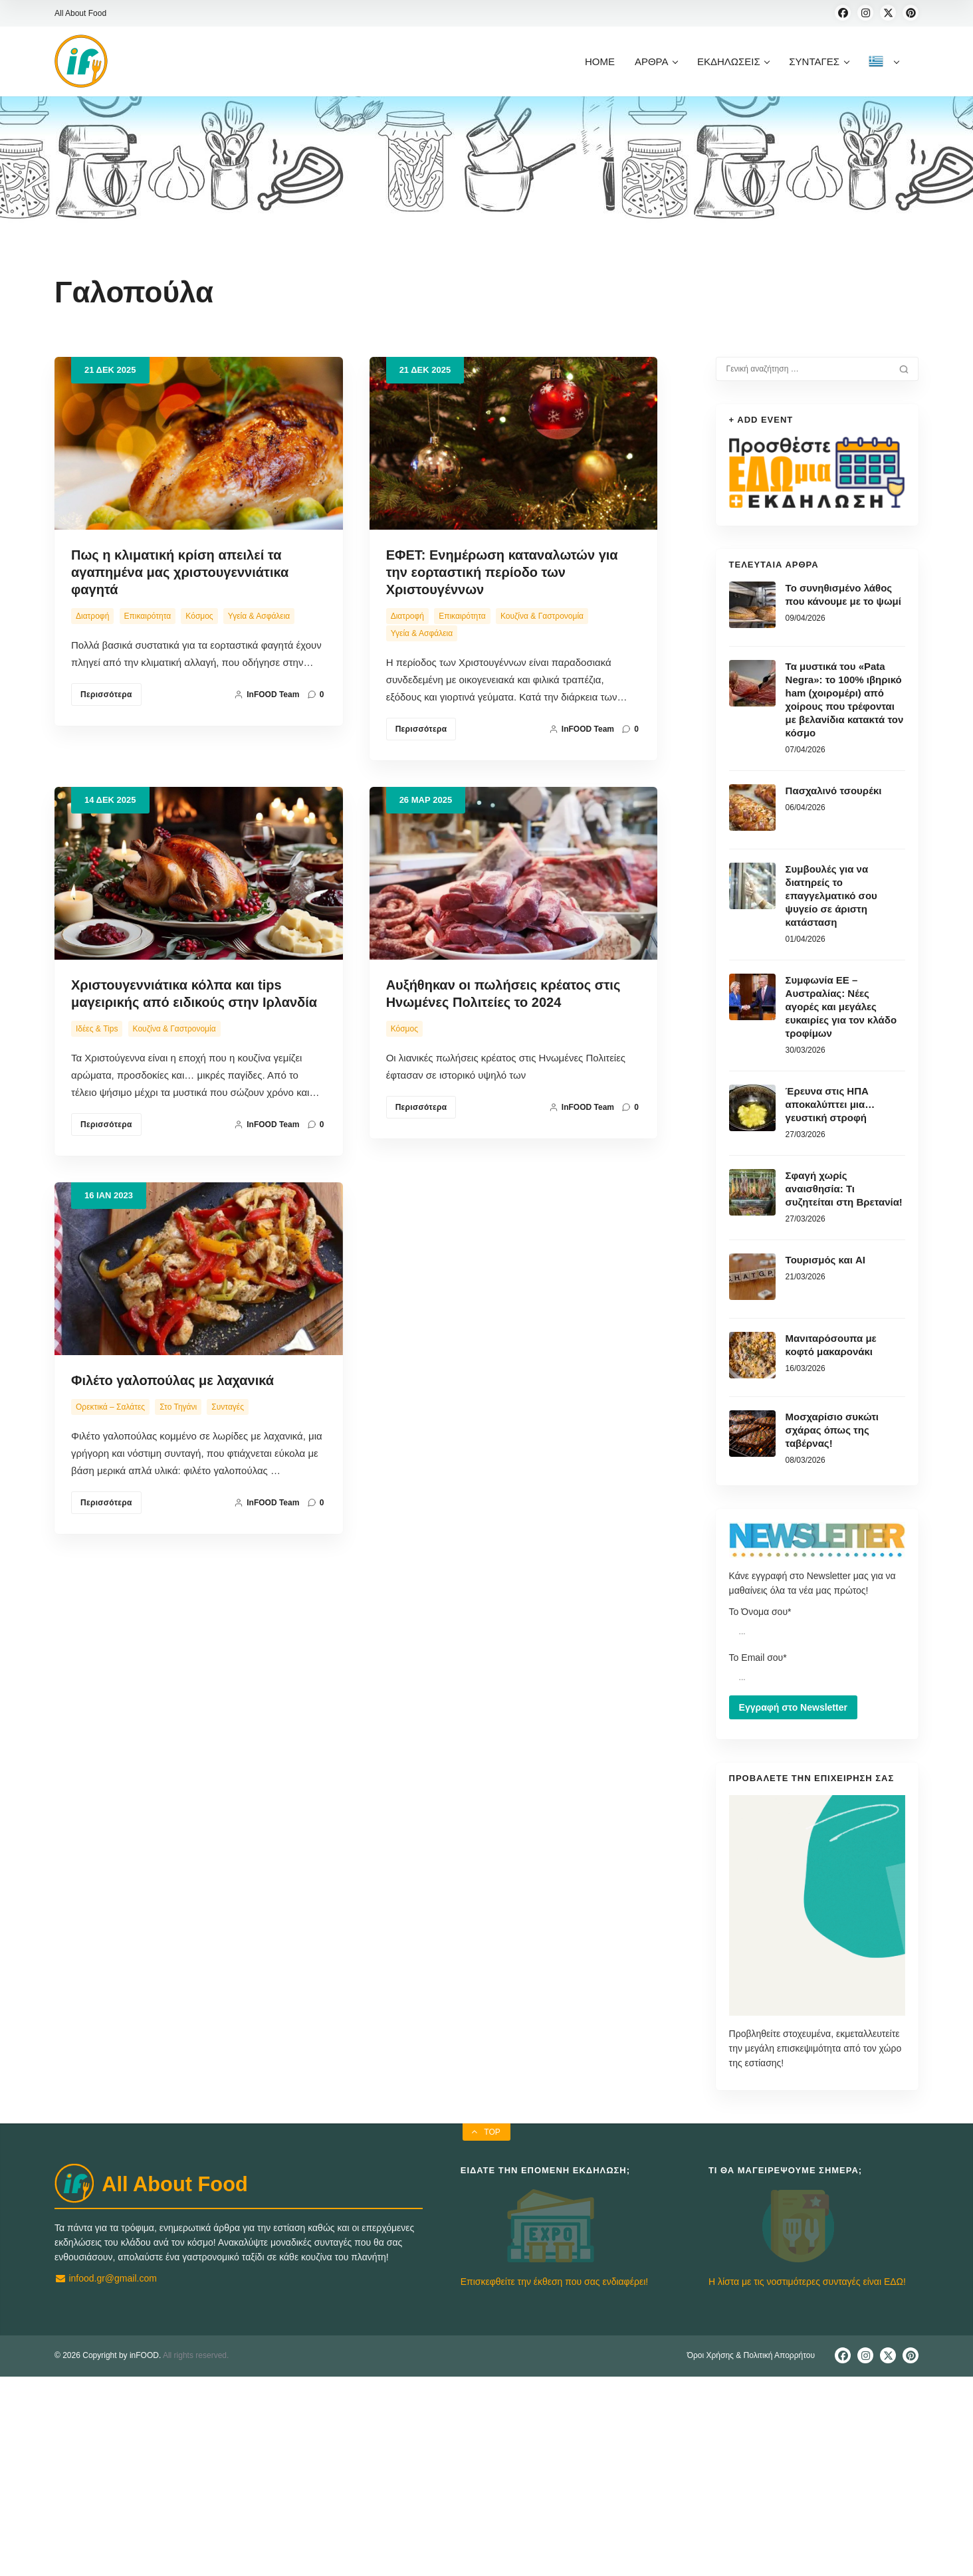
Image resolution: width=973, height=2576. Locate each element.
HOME (600, 61)
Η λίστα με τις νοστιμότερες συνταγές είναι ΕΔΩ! (807, 2481)
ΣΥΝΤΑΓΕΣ (818, 61)
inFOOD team (266, 694)
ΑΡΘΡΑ (656, 61)
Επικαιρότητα (147, 616)
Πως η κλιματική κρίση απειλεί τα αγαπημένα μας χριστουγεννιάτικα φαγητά (179, 572)
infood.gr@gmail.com (105, 2374)
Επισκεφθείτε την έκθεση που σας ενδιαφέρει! (554, 2481)
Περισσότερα (106, 694)
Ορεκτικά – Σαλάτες (110, 1522)
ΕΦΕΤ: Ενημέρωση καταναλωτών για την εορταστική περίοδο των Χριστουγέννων (502, 572)
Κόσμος (199, 616)
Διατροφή (92, 616)
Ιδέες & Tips (97, 1028)
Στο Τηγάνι (178, 1522)
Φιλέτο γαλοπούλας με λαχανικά (172, 1496)
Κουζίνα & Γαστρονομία (542, 616)
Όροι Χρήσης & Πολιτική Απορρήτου (751, 2554)
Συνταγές (227, 1522)
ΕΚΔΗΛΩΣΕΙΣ (733, 61)
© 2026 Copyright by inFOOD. (107, 2554)
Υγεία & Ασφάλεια (259, 616)
